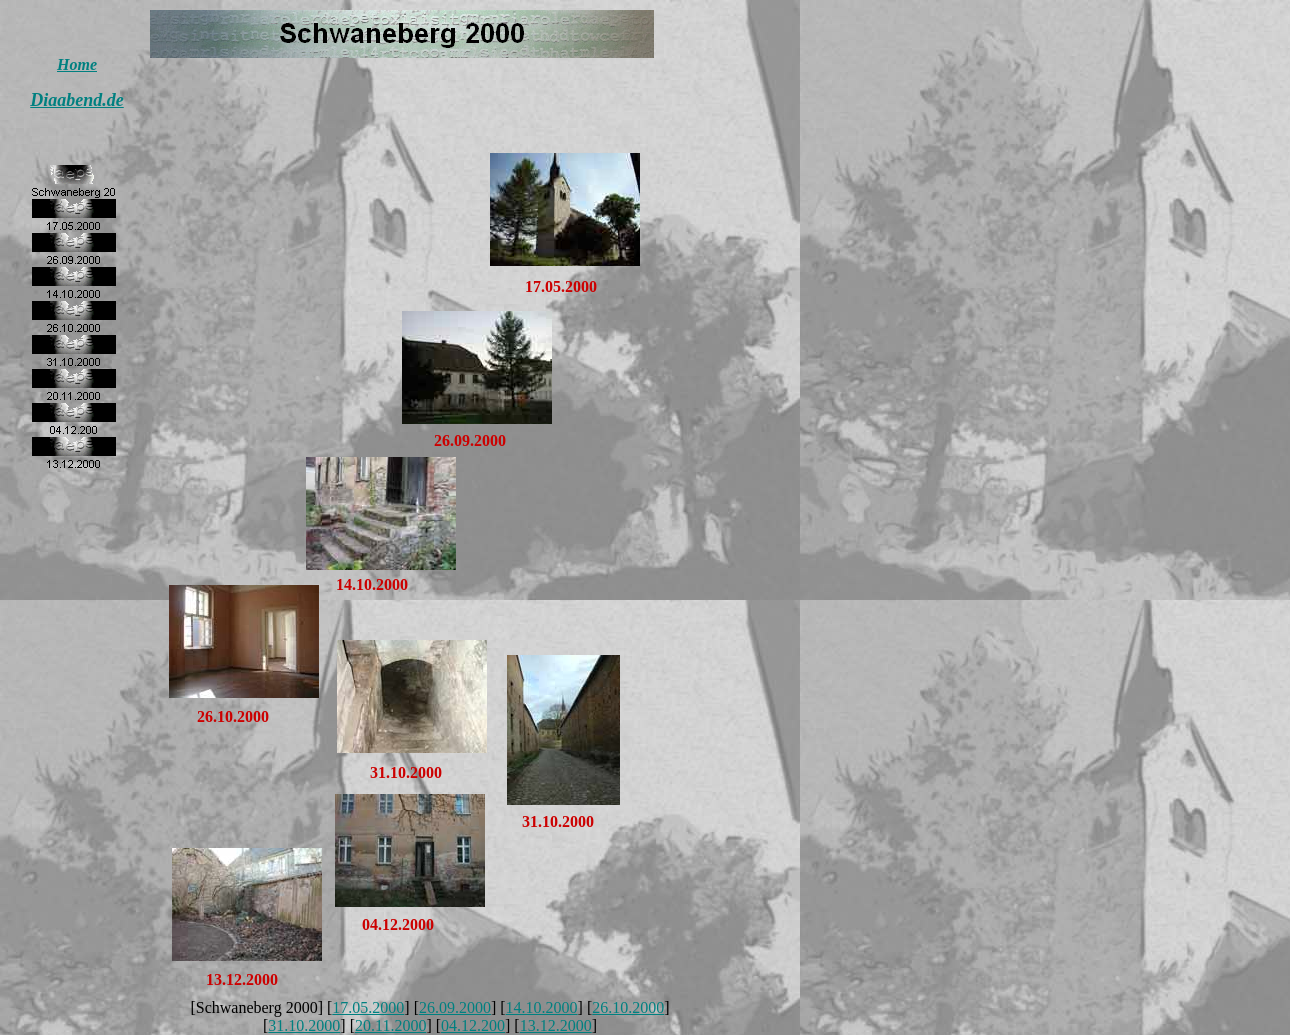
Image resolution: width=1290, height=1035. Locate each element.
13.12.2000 (556, 1025)
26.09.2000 (455, 1007)
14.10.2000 (542, 1007)
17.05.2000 (368, 1007)
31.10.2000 (304, 1025)
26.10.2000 (628, 1007)
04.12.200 (473, 1025)
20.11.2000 (390, 1025)
